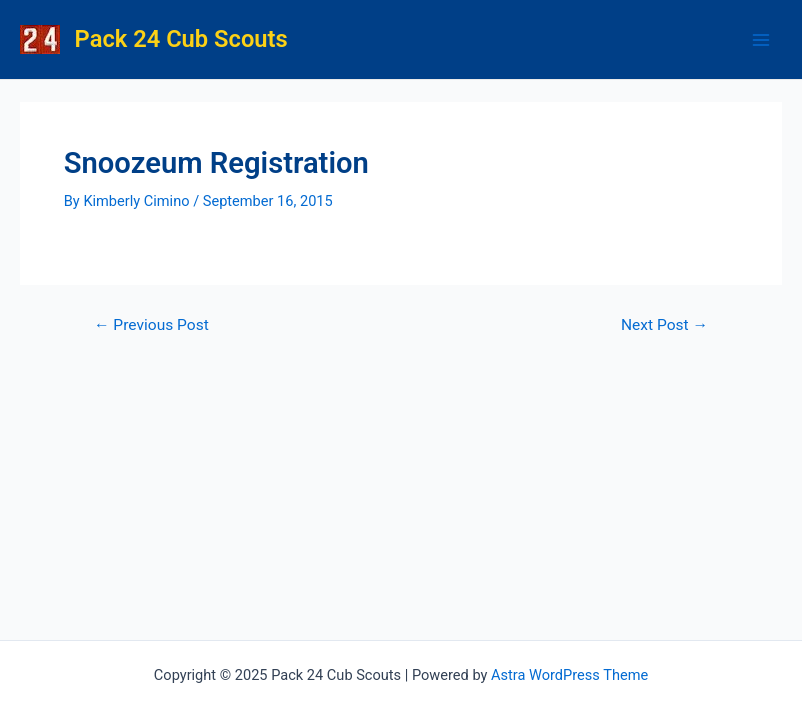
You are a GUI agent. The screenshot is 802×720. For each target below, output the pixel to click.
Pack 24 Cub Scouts (181, 39)
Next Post (664, 326)
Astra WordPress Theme (569, 675)
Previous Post (151, 326)
